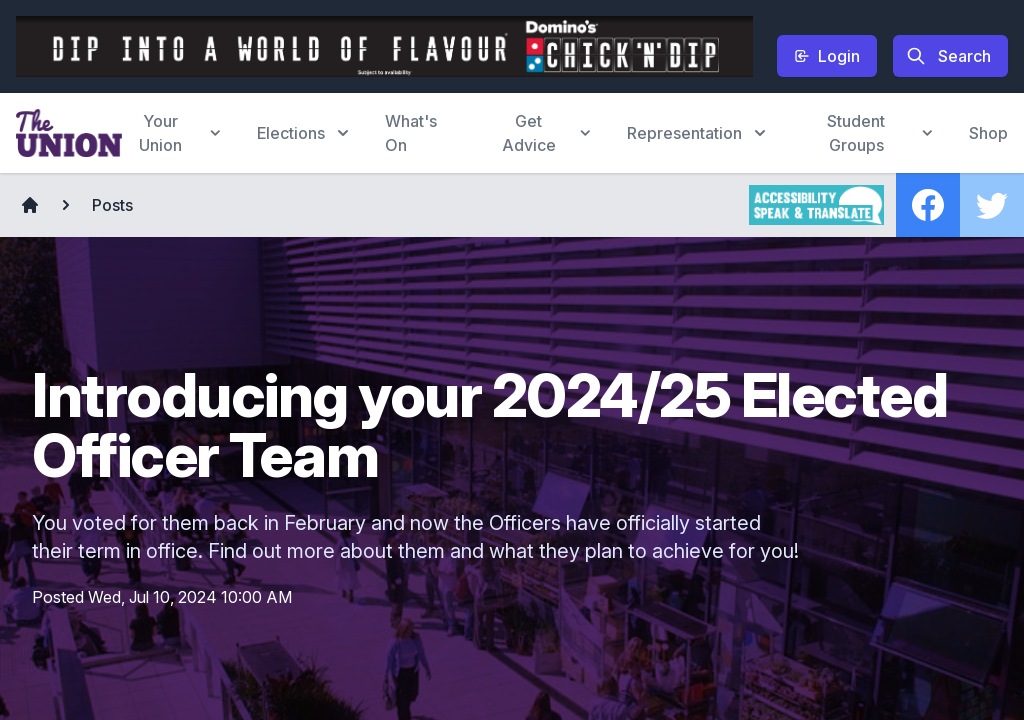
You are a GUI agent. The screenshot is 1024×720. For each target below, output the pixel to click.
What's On (411, 133)
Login (827, 56)
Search (948, 56)
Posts (112, 205)
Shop (988, 133)
